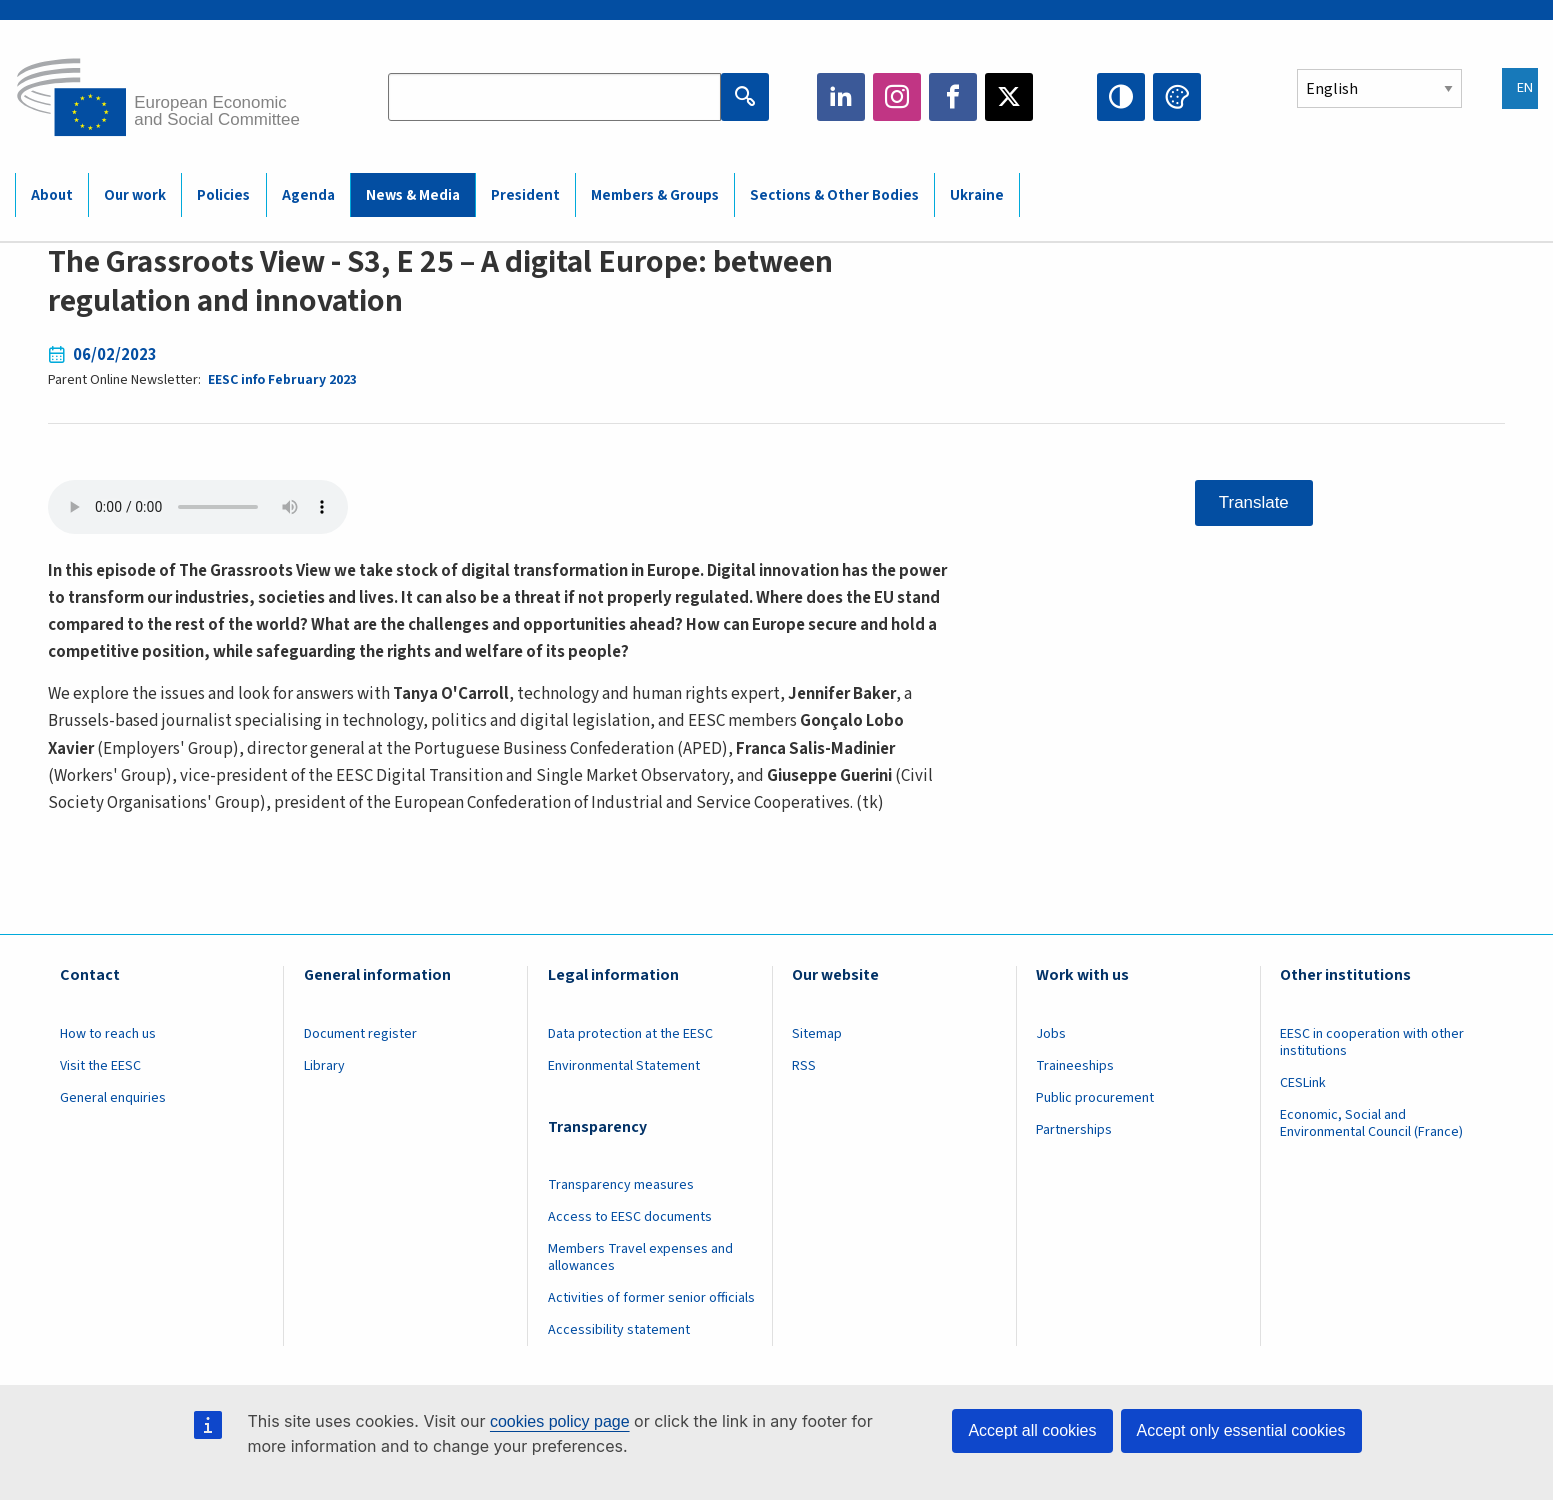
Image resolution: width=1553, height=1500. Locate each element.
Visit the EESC (100, 1066)
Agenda (308, 195)
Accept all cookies (1032, 1430)
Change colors (1177, 97)
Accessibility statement (619, 1330)
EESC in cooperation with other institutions (1372, 1042)
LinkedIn (841, 97)
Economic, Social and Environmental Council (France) (1373, 1123)
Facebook (953, 97)
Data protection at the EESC (630, 1034)
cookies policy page (560, 1421)
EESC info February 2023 (282, 380)
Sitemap (817, 1034)
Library (324, 1066)
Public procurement (1095, 1098)
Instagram (897, 97)
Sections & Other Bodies (834, 195)
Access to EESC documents (630, 1217)
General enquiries (113, 1098)
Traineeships (1075, 1066)
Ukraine (977, 195)
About (52, 195)
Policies (223, 195)
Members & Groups (655, 195)
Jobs (1051, 1034)
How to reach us (108, 1034)
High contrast (1121, 97)
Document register (360, 1034)
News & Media (413, 195)
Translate (1254, 502)
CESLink (1303, 1083)
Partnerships (1074, 1130)
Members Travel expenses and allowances (640, 1257)
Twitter (1009, 97)
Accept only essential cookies (1241, 1430)
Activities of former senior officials (651, 1298)
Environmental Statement (624, 1066)
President (525, 195)
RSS (804, 1066)
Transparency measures (621, 1185)
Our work (135, 195)
